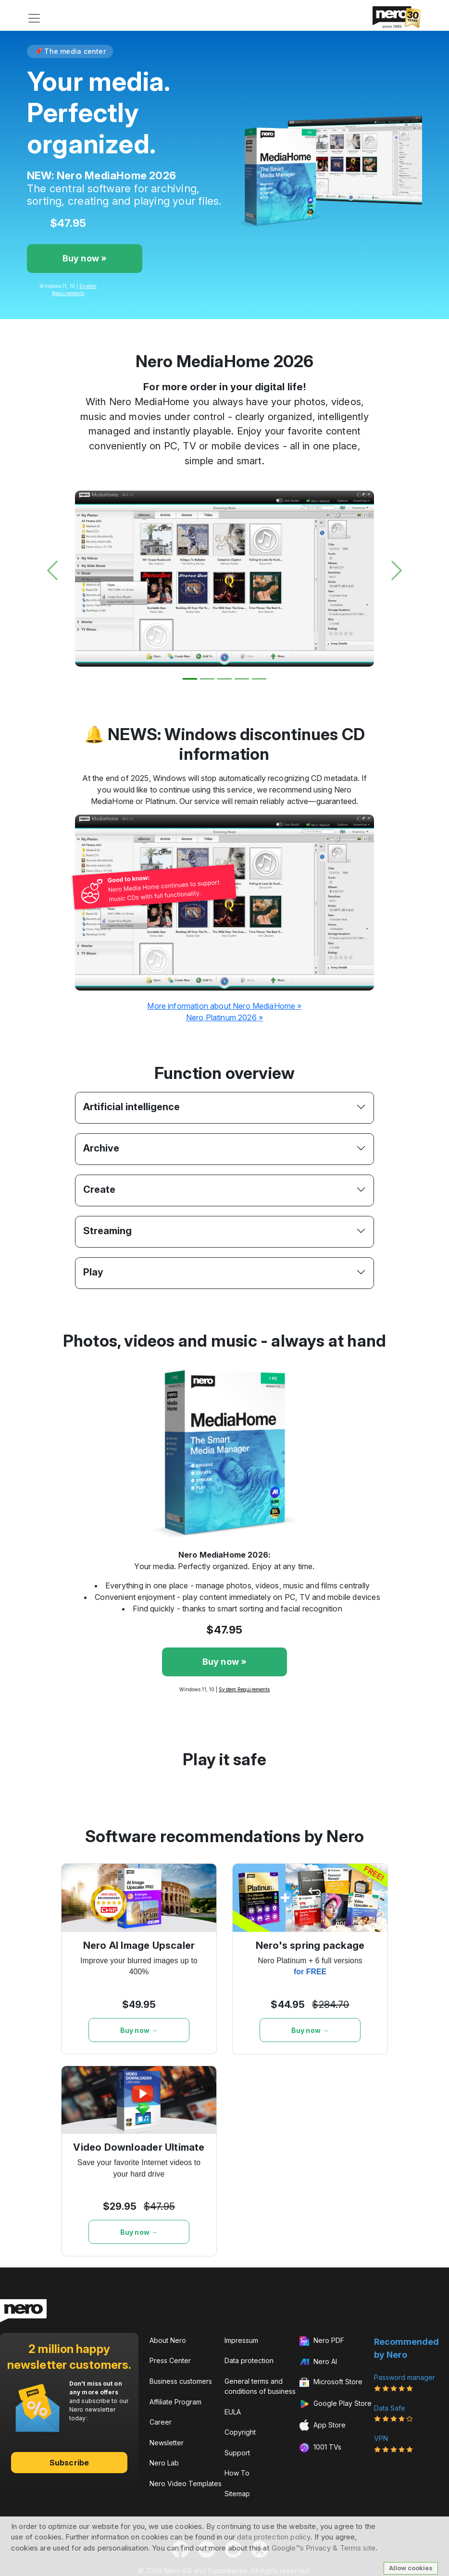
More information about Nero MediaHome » (224, 1006)
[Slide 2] (207, 678)
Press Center (170, 2360)
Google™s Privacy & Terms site (323, 2547)
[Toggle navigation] (34, 18)
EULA (232, 2412)
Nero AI (318, 2361)
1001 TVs (320, 2447)
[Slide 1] (190, 678)
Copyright (240, 2432)
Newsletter (167, 2443)
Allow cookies (411, 2568)
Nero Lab (164, 2463)
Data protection (249, 2360)
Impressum (241, 2340)
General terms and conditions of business (260, 2386)
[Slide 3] (224, 678)
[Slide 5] (259, 678)
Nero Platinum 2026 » (224, 1017)
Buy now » (84, 258)
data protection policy (273, 2536)
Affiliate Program (175, 2402)
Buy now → (139, 2030)
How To (236, 2473)
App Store (322, 2425)
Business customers (181, 2381)
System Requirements (244, 1689)
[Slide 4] (242, 678)
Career (161, 2422)
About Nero (168, 2340)
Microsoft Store (330, 2383)
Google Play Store (335, 2404)
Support (237, 2453)
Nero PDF (321, 2341)
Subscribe (69, 2462)
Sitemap (237, 2493)
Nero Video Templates (186, 2483)
